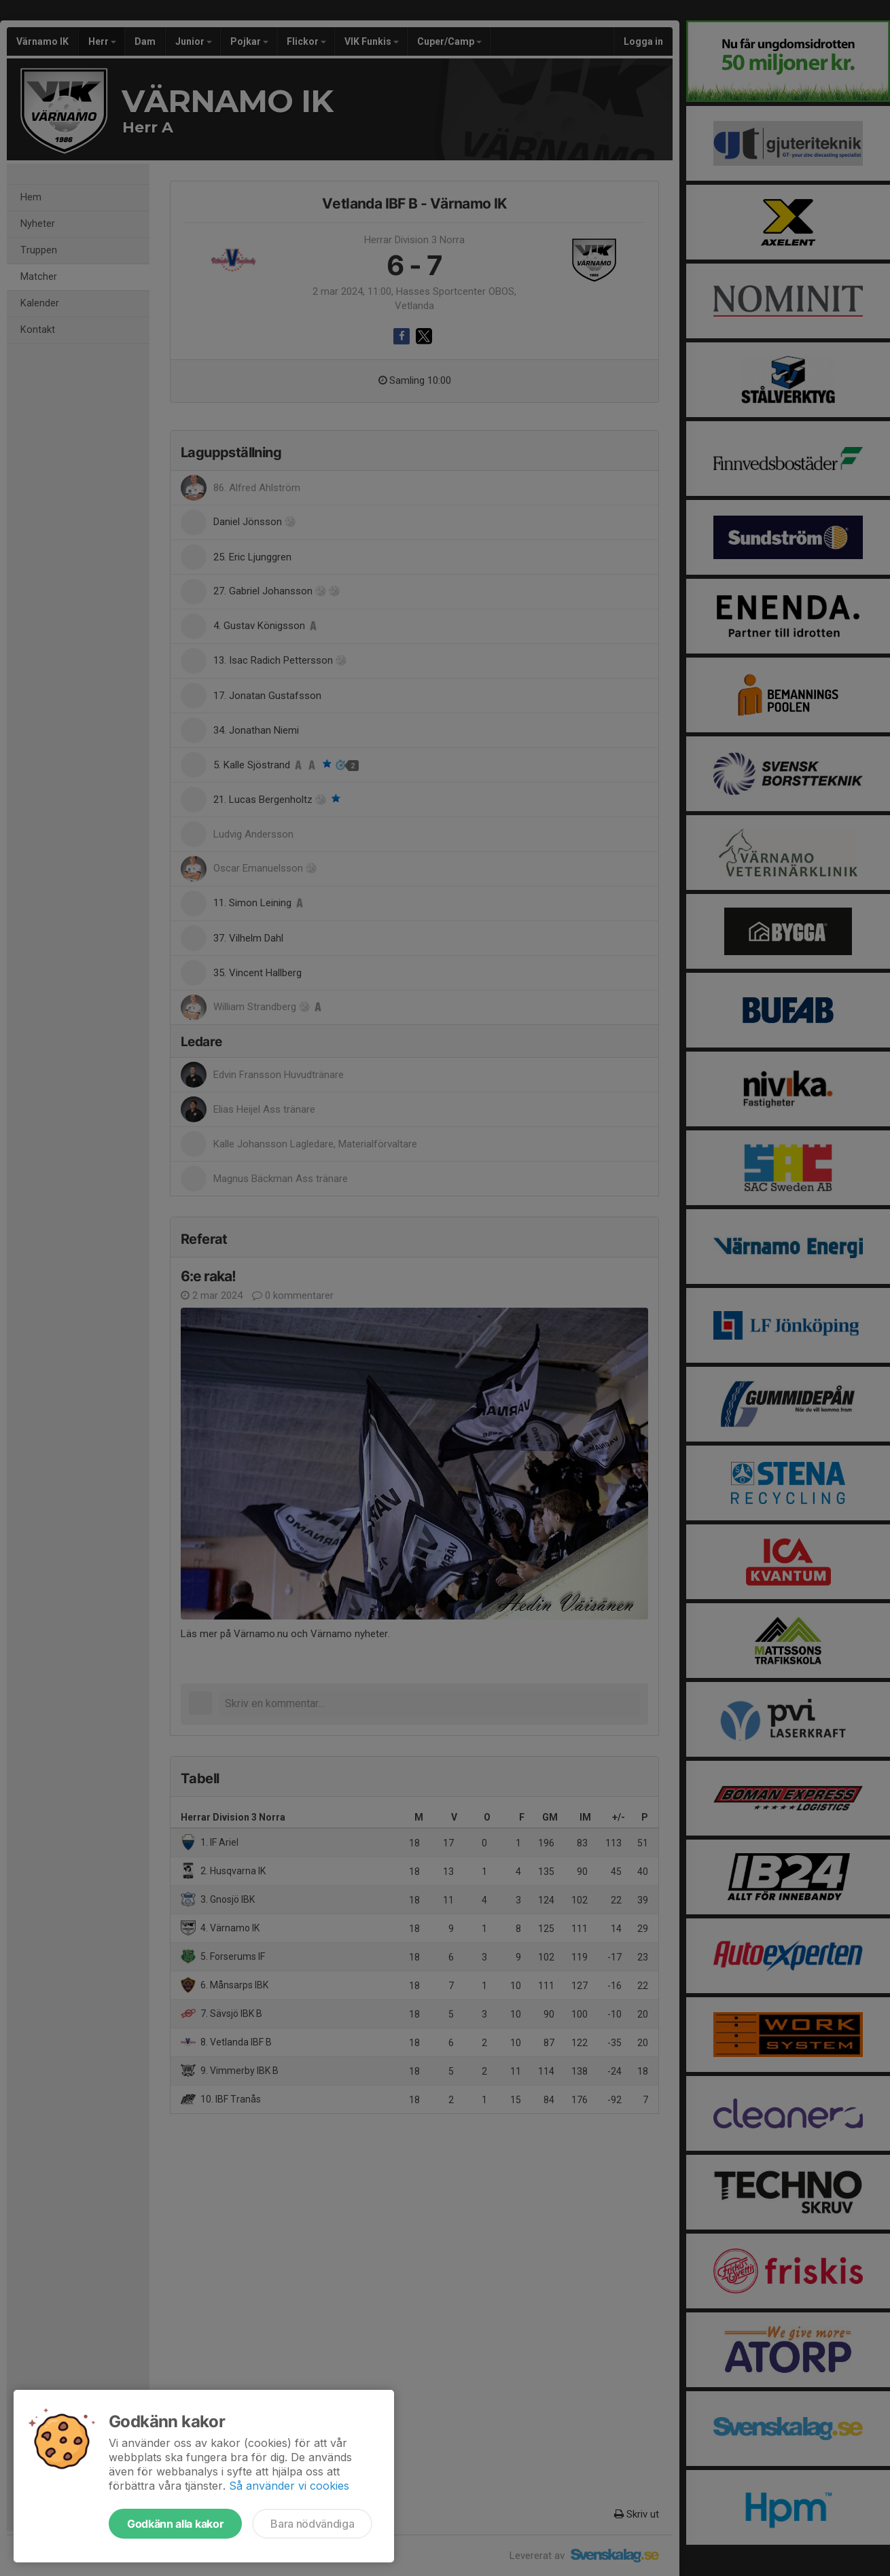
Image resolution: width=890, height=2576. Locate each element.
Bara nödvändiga (312, 2523)
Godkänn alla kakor (175, 2523)
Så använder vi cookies (289, 2485)
